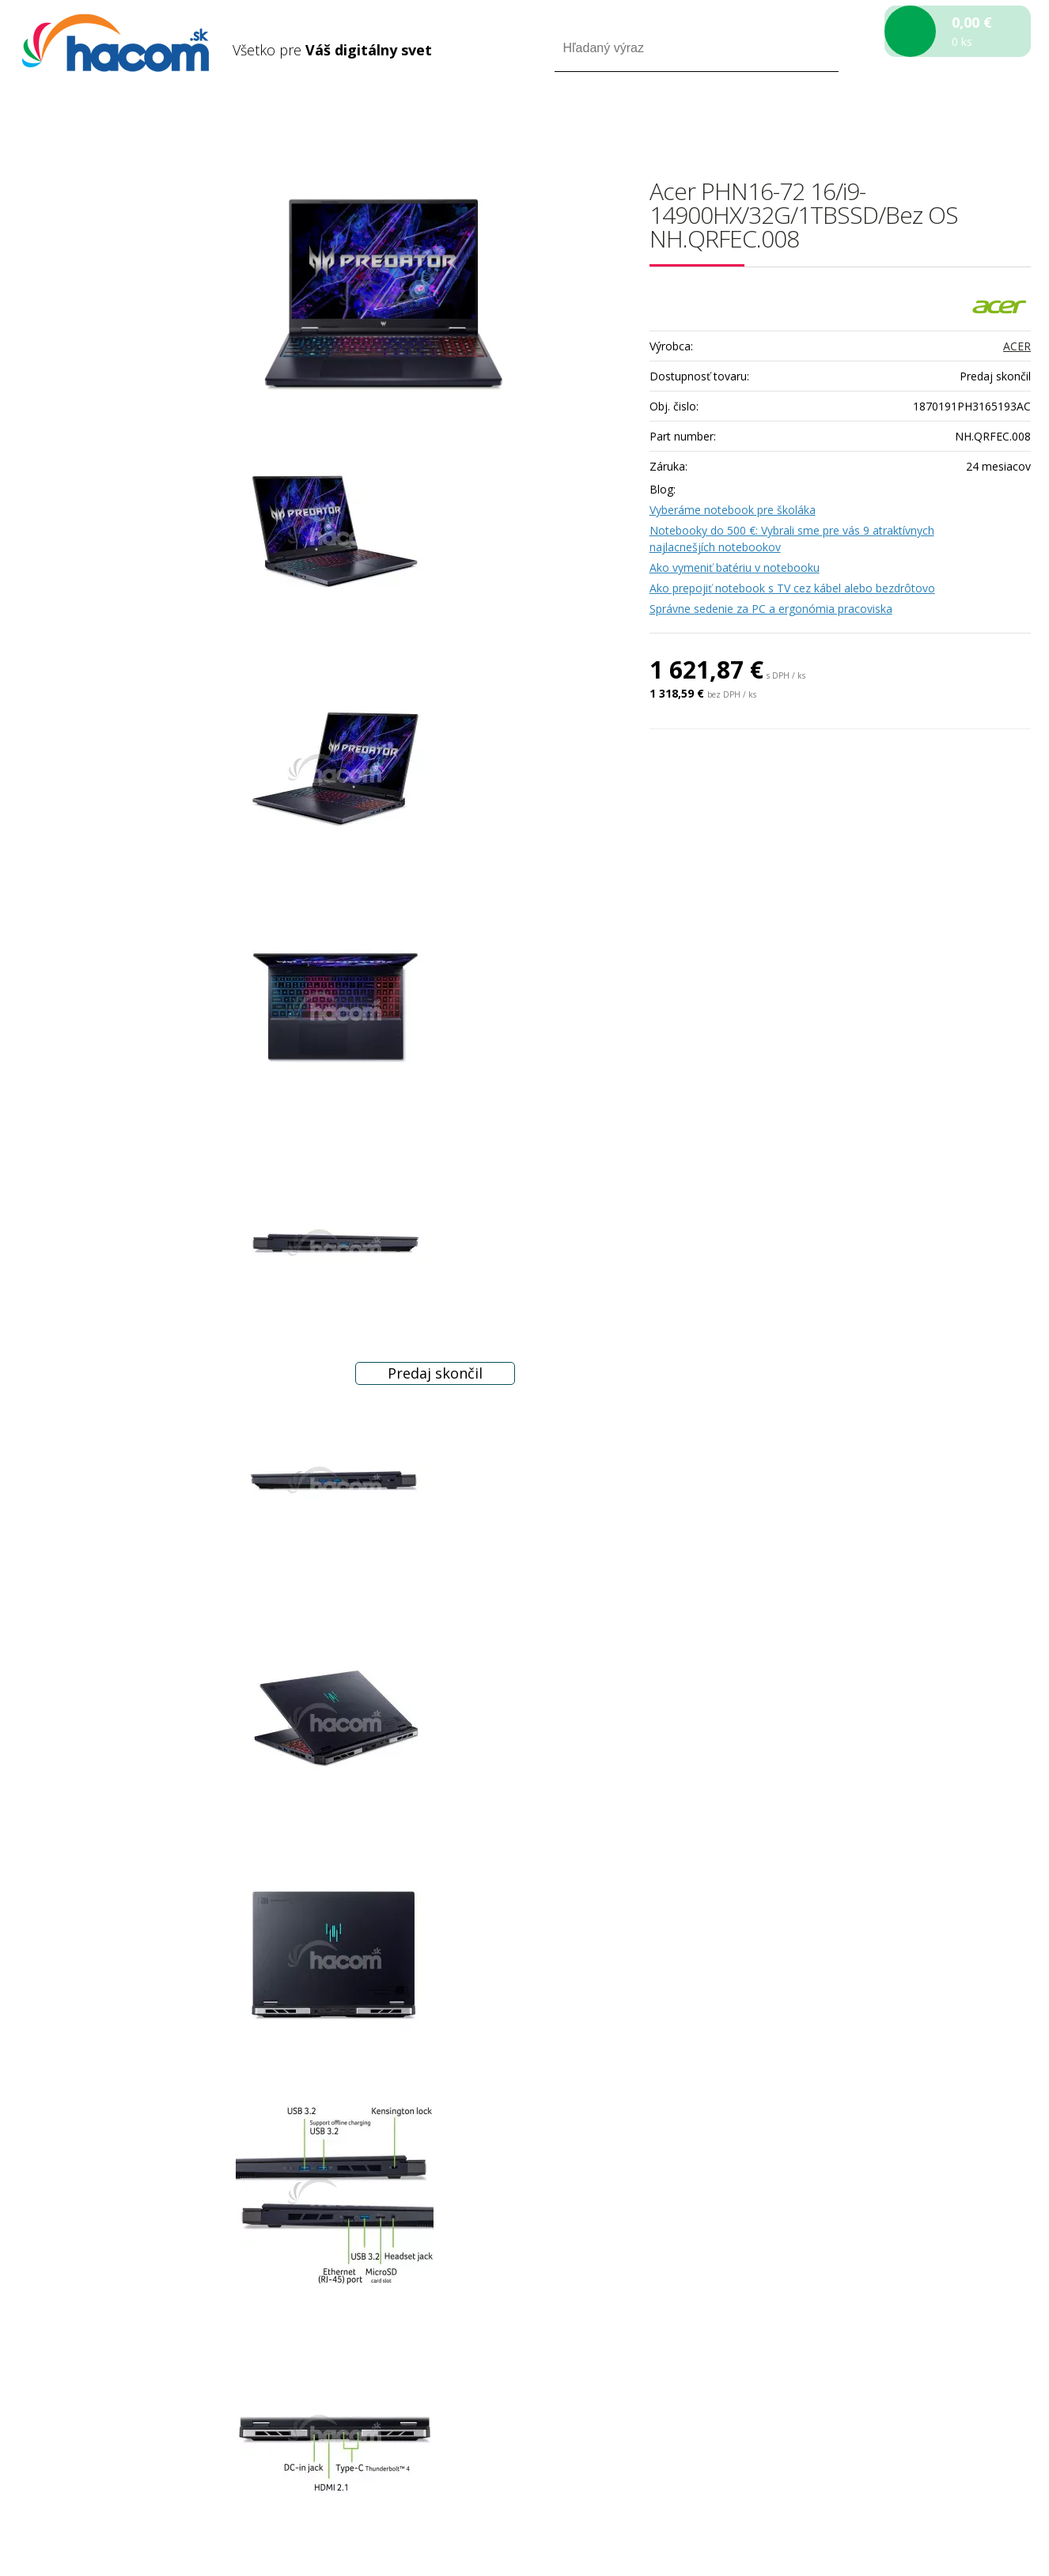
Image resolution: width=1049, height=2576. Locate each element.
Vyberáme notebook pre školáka (732, 509)
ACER (1017, 346)
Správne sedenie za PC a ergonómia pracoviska (770, 608)
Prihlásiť (899, 117)
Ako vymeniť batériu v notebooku (734, 567)
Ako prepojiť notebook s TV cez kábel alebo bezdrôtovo (792, 588)
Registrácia (963, 117)
